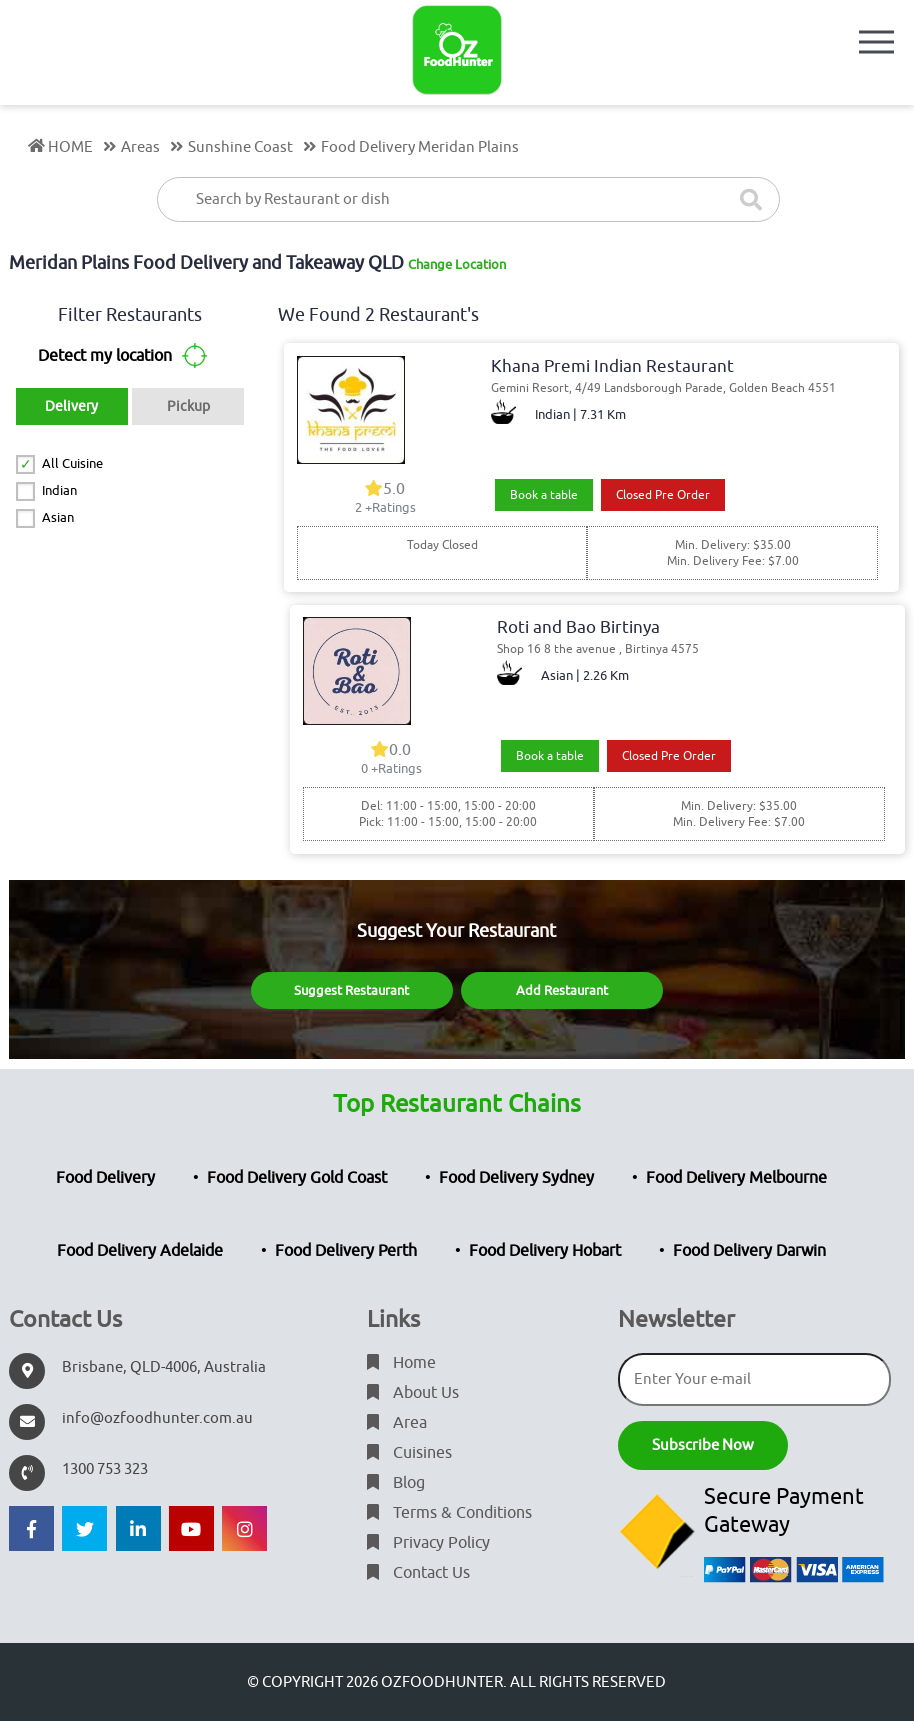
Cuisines (409, 1453)
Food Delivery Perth (346, 1251)
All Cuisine (72, 463)
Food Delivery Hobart (545, 1251)
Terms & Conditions (449, 1513)
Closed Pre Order (663, 495)
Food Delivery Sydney (516, 1178)
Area (397, 1423)
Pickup (188, 406)
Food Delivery (105, 1178)
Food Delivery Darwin (749, 1251)
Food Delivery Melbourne (736, 1178)
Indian (59, 490)
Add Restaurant (562, 990)
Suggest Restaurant (351, 990)
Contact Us (418, 1573)
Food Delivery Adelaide (140, 1251)
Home (401, 1363)
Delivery (71, 406)
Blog (396, 1483)
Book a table (544, 495)
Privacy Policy (428, 1543)
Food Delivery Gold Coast (297, 1178)
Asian (58, 517)
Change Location (457, 264)
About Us (413, 1393)
